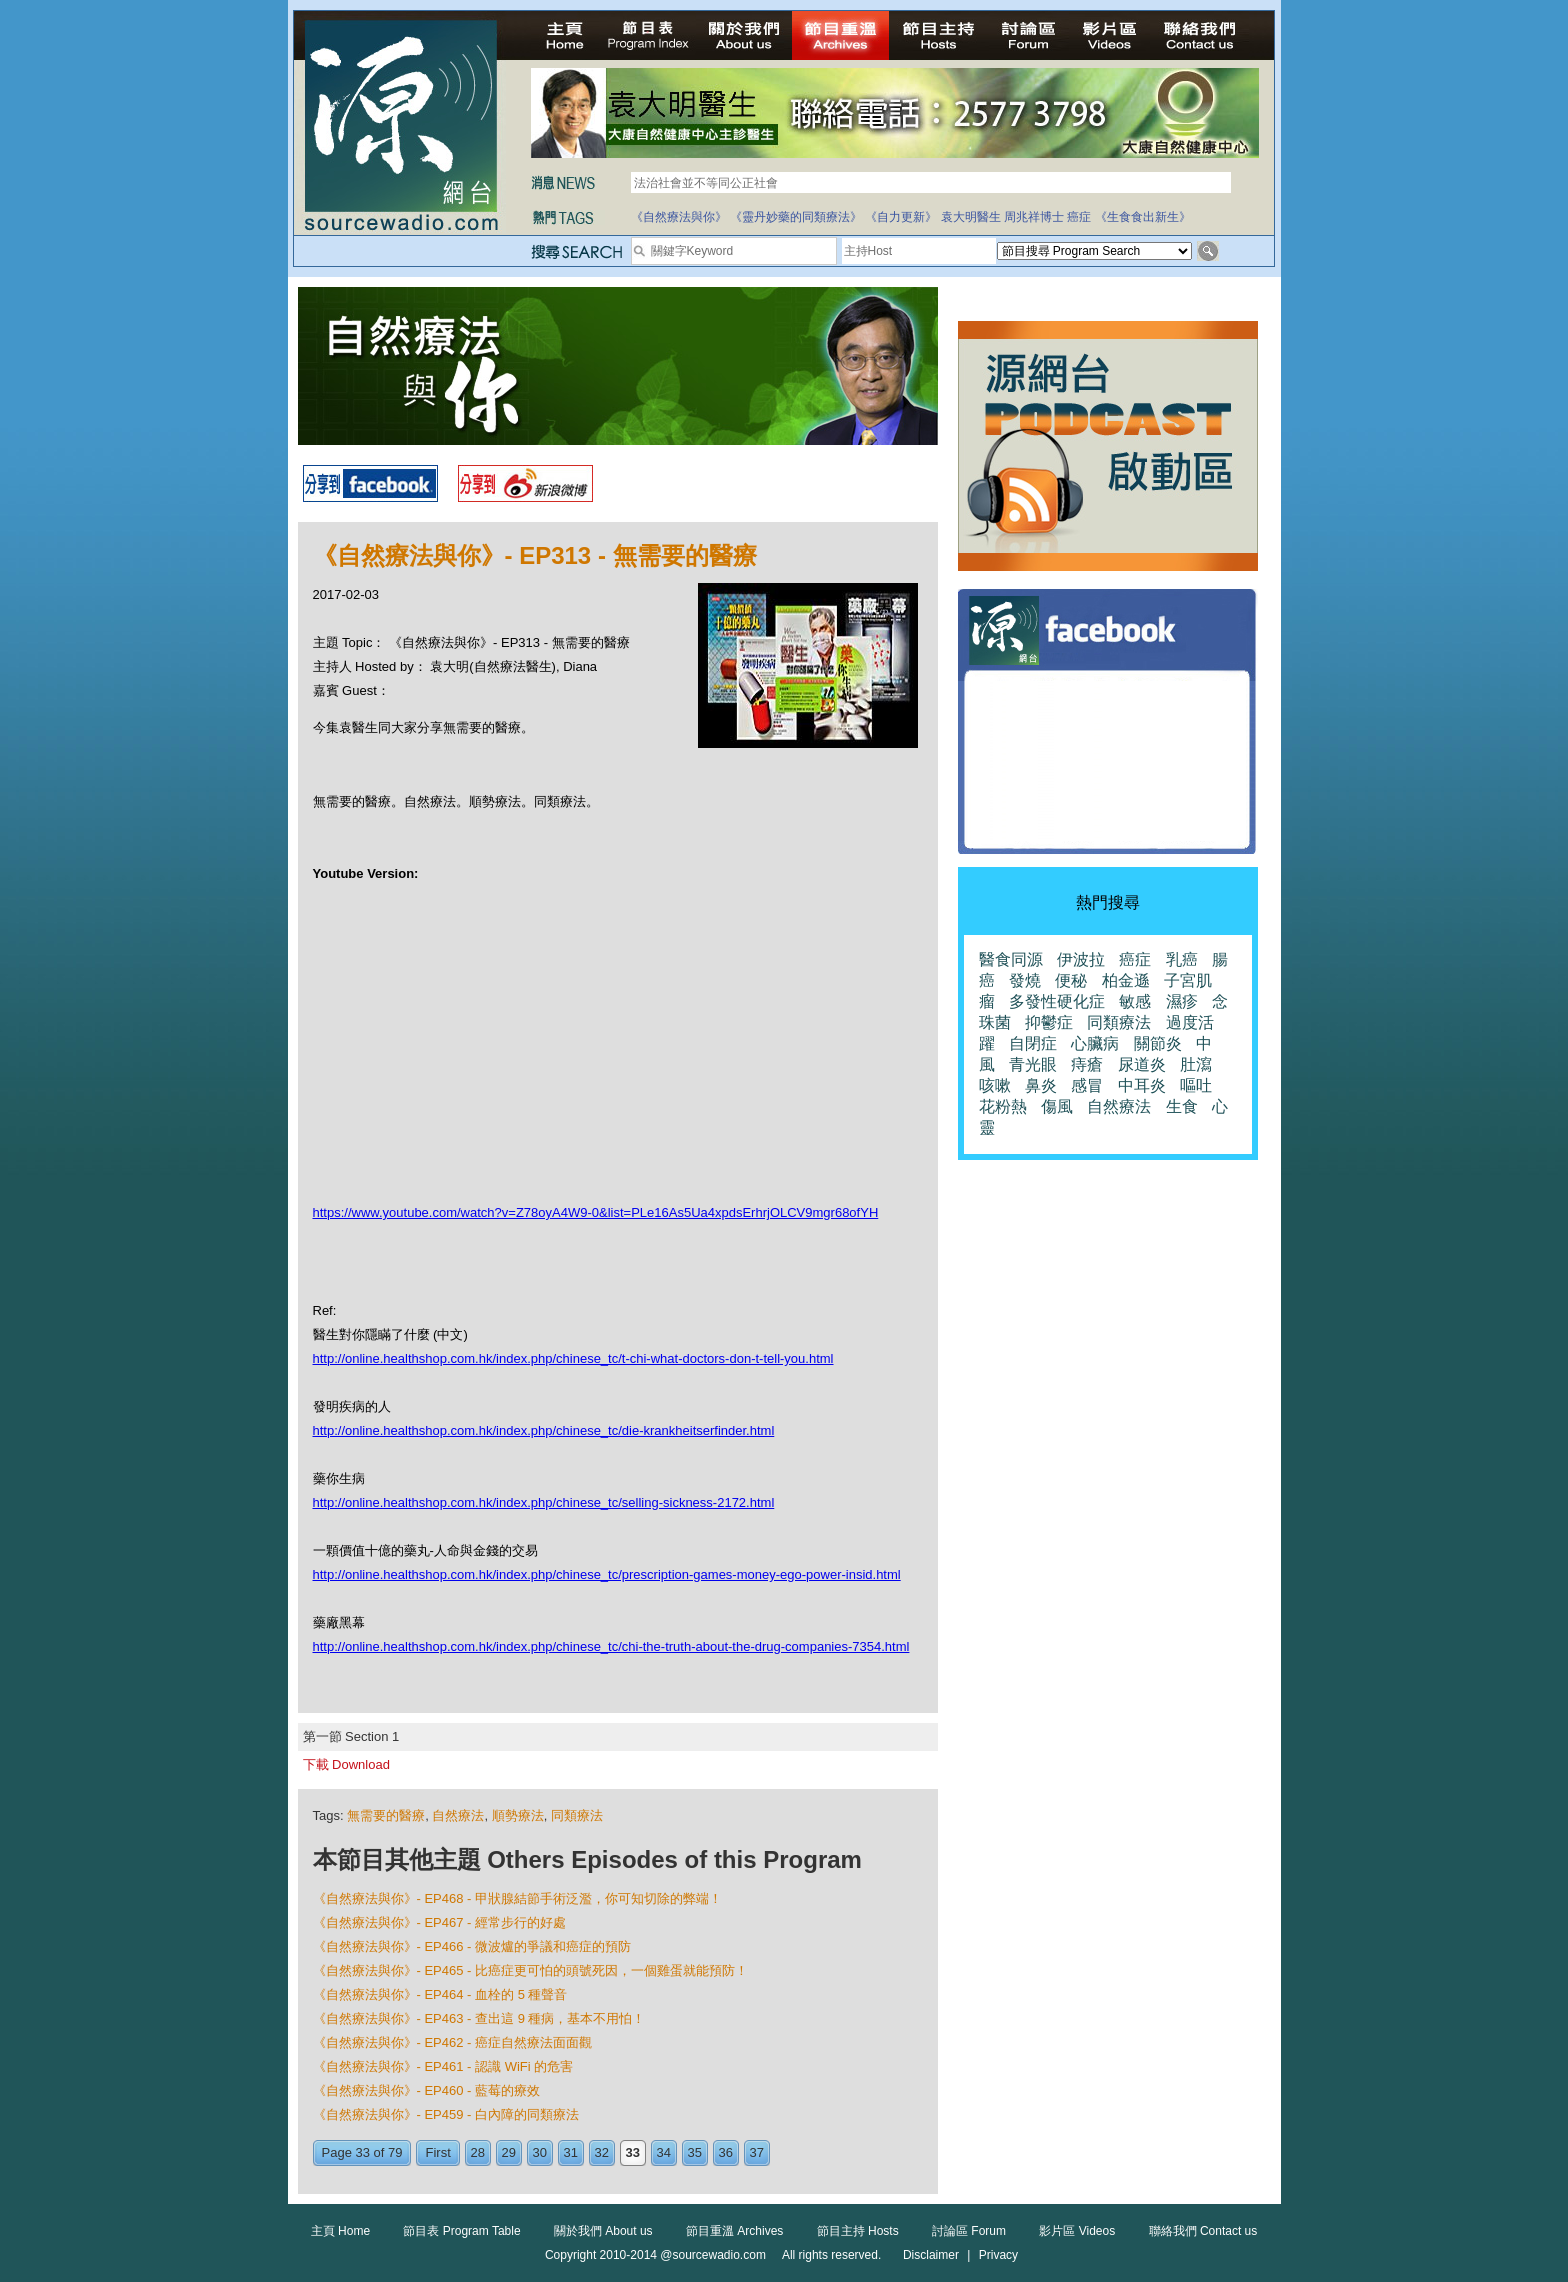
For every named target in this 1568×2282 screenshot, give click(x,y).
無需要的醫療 (386, 1815)
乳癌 (1182, 959)
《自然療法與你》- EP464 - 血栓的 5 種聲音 (440, 1994)
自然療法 (458, 1815)
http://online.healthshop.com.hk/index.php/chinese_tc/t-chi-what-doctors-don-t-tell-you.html (573, 1358)
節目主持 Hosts (858, 2231)
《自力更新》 (901, 217)
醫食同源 (1011, 959)
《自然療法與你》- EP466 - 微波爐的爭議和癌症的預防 (472, 1946)
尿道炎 (1142, 1064)
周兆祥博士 (1034, 217)
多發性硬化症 (1057, 1001)
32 (602, 2152)
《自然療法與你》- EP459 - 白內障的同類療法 (446, 2114)
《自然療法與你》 (679, 217)
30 (540, 2152)
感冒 (1087, 1085)
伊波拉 (1081, 959)
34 (664, 2152)
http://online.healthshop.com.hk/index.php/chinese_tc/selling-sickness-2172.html (544, 1502)
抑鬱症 (1049, 1022)
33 (633, 2152)
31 (571, 2152)
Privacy (998, 2255)
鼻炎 (1041, 1085)
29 (509, 2152)
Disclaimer (931, 2255)
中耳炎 (1142, 1085)
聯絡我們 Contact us (1203, 2231)
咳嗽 (995, 1085)
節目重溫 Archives (734, 2231)
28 (478, 2152)
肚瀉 (1196, 1064)
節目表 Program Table (461, 2231)
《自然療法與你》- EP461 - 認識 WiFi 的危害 (443, 2066)
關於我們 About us (603, 2231)
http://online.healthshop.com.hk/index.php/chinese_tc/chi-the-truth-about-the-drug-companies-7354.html (611, 1646)
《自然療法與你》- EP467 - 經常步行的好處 (440, 1922)
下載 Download (346, 1764)
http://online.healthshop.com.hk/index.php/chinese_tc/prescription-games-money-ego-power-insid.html (607, 1574)
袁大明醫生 (971, 217)
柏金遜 (1126, 980)
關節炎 (1158, 1043)
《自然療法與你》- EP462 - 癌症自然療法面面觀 (453, 2042)
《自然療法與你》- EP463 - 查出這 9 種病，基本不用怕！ (479, 2018)
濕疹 (1182, 1001)
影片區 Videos (1077, 2231)
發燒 (1025, 980)
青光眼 (1033, 1064)
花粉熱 (1003, 1106)
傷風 (1057, 1106)
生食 (1182, 1106)
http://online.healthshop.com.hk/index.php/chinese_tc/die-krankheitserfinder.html (544, 1430)
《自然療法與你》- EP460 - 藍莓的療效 (427, 2090)
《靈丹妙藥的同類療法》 (796, 217)
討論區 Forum (969, 2231)
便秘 (1071, 980)
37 (757, 2152)
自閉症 (1033, 1043)
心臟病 (1095, 1043)
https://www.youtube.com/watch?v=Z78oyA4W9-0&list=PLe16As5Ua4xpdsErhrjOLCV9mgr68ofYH (596, 1212)
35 (695, 2152)
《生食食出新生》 (1143, 217)
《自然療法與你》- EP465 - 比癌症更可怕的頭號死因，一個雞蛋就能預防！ (531, 1970)
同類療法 (577, 1815)
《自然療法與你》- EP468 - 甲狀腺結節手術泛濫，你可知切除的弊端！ (518, 1898)
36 (726, 2152)
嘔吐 (1196, 1085)
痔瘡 (1087, 1064)
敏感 (1135, 1001)
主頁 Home (340, 2231)
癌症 (1079, 217)
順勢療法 (518, 1815)
